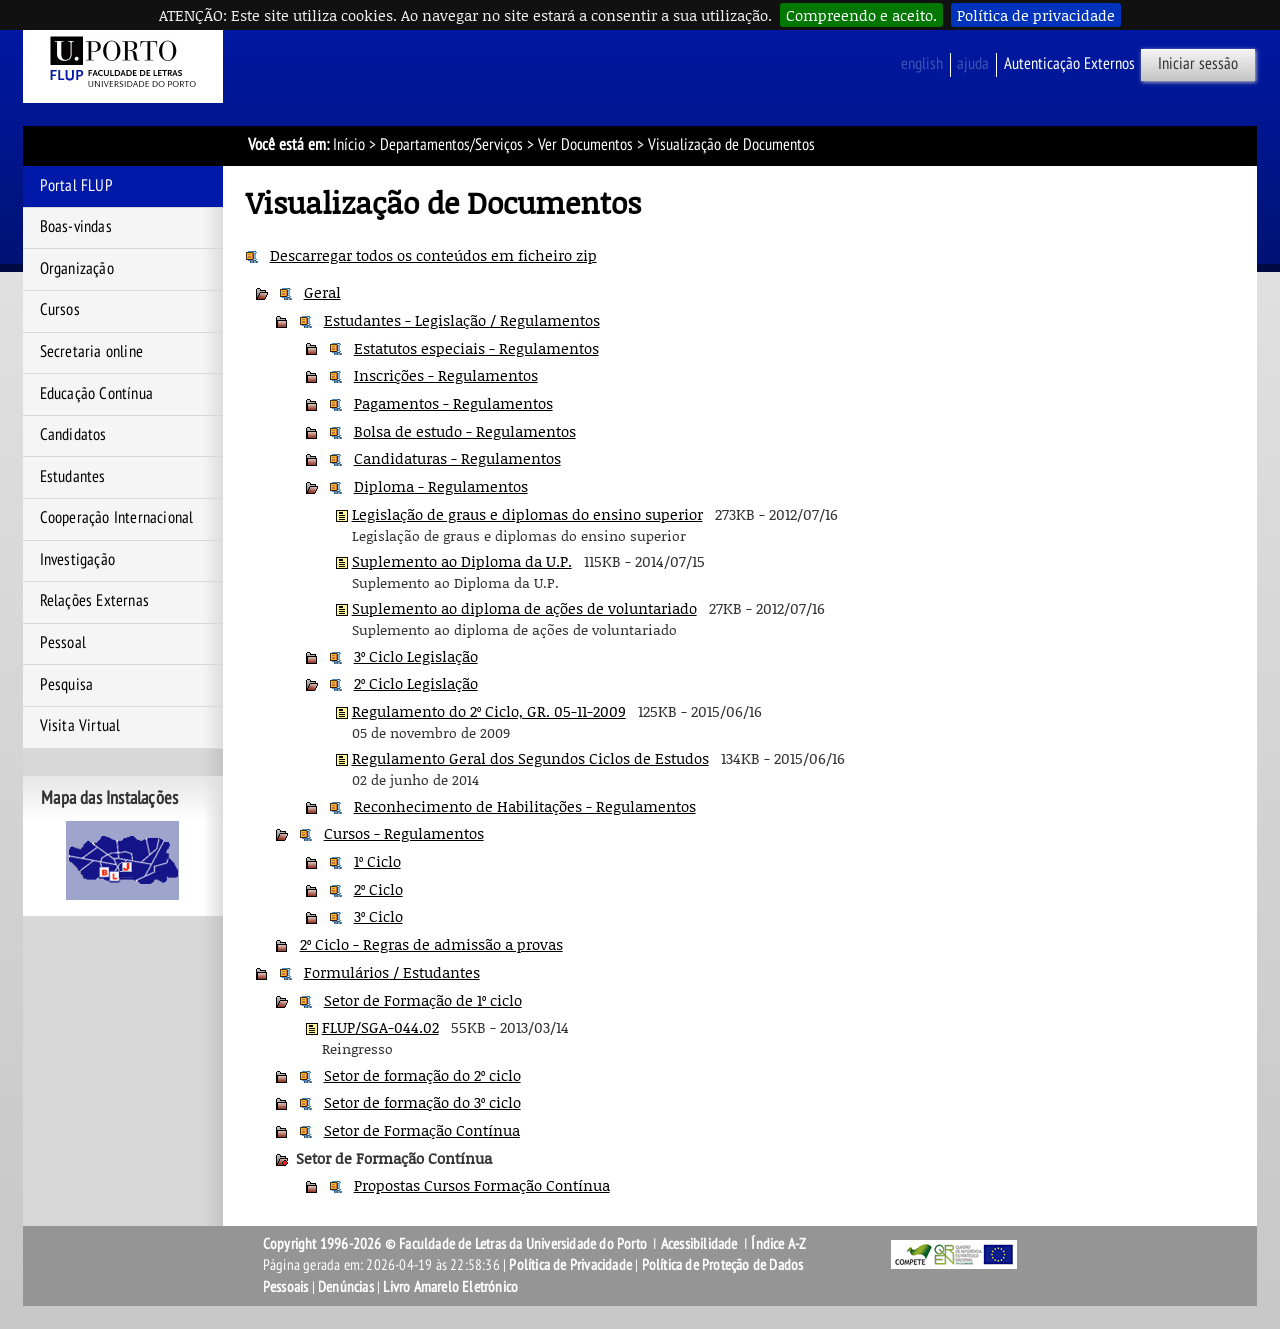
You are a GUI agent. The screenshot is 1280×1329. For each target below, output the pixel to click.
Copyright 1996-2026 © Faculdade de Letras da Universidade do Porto (456, 1244)
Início (349, 145)
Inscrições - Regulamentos (446, 375)
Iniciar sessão (1198, 64)
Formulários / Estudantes (392, 972)
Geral (322, 292)
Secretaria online (91, 352)
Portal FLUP (76, 186)
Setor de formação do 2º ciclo (422, 1075)
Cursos (60, 310)
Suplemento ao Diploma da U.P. (462, 561)
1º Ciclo (377, 861)
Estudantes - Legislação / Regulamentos (462, 320)
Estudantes (73, 477)
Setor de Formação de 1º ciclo (423, 1000)
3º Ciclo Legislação (416, 656)
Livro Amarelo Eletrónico (450, 1287)
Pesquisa (67, 685)
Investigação (77, 560)
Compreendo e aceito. (861, 15)
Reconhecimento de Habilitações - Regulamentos (525, 806)
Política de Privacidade (570, 1265)
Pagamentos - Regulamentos (453, 403)
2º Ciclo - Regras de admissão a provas (431, 944)
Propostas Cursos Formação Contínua (482, 1185)
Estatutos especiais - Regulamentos (476, 348)
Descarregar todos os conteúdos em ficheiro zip (433, 255)
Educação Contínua (96, 394)
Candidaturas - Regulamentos (457, 458)
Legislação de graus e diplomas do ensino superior (527, 514)
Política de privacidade (1036, 15)
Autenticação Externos (1069, 64)
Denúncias (346, 1287)
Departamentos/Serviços (451, 145)
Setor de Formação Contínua (422, 1130)
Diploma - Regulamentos (441, 486)
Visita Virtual (80, 726)
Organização (77, 269)
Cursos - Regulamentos (404, 833)
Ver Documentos (585, 145)
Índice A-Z (778, 1244)
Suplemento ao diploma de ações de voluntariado (524, 608)
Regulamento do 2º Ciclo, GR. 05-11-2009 (489, 711)
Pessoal (63, 643)
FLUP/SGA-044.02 (380, 1027)
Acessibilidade (699, 1244)
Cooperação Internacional (117, 518)
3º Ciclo (378, 916)
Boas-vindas (76, 227)
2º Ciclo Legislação (416, 683)
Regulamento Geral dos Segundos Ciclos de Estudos (530, 758)
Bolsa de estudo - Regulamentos (465, 431)
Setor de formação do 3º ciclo (422, 1102)
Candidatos (73, 435)
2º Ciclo (378, 889)
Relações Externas (94, 601)
